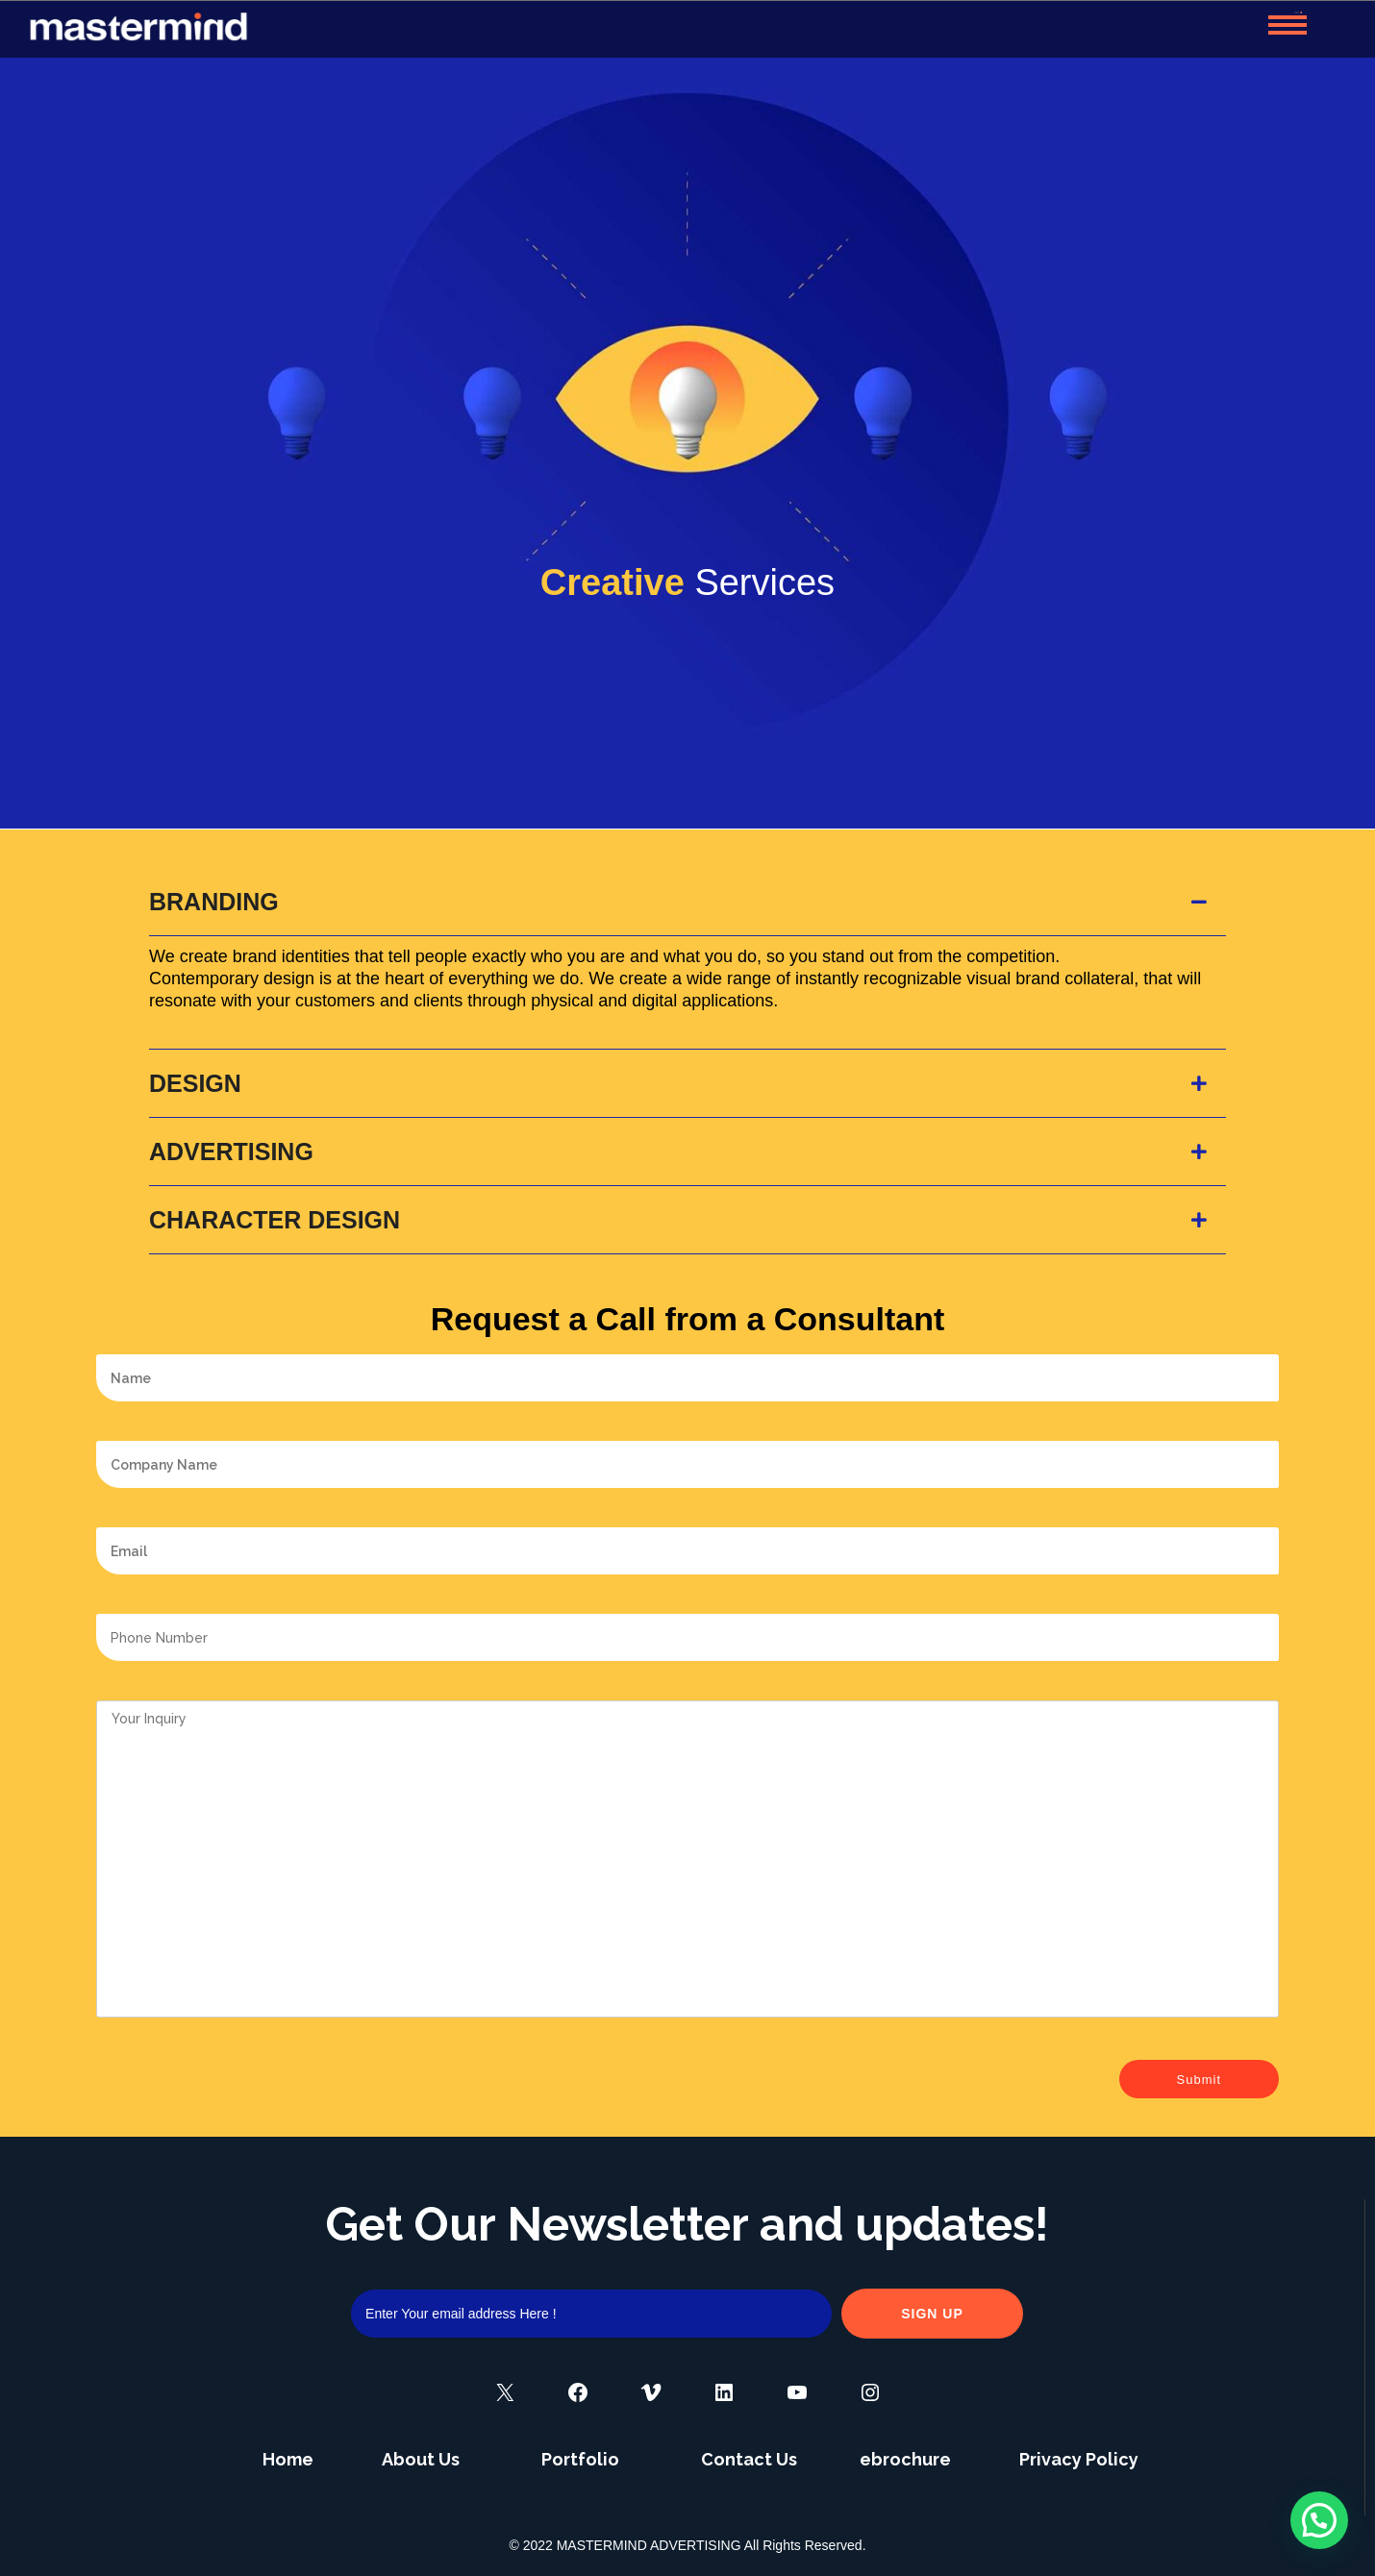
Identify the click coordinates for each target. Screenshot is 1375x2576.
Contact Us (749, 2459)
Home (287, 2459)
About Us (421, 2459)
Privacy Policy (1078, 2459)
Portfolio (580, 2459)
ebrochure (905, 2459)
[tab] (687, 902)
